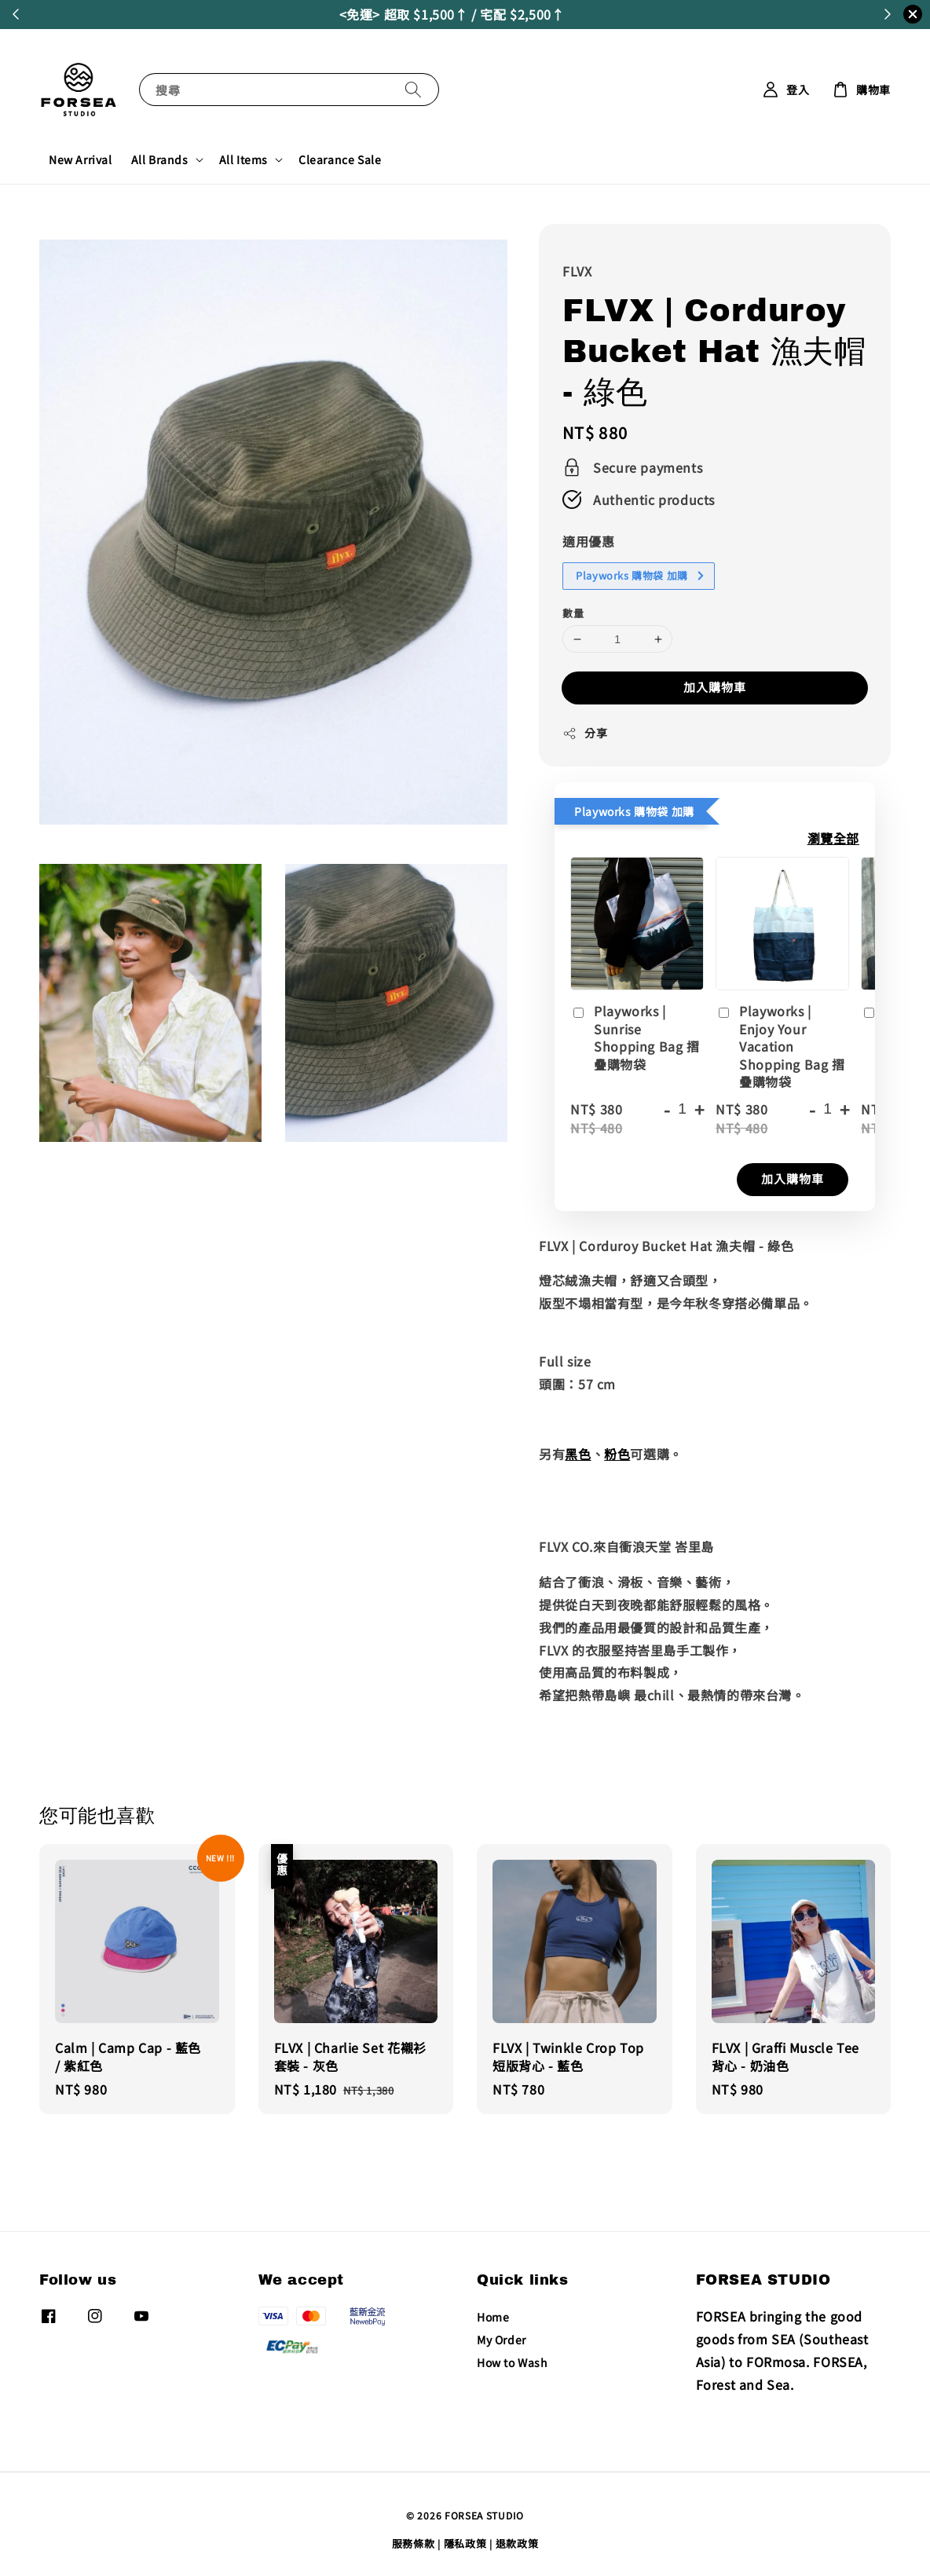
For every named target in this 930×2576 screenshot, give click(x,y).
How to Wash (512, 2362)
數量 (573, 613)
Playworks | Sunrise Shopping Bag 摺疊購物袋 (634, 1037)
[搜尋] (413, 89)
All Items (243, 159)
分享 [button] (584, 733)
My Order (501, 2339)
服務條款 (413, 2543)
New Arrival (80, 159)
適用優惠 (588, 541)
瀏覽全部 (833, 838)
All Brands (160, 159)
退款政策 (517, 2543)
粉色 (617, 1453)
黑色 (578, 1453)
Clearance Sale (339, 159)
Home (493, 2317)
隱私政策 (465, 2543)
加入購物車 (714, 687)
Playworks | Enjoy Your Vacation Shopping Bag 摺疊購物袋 (780, 1046)
